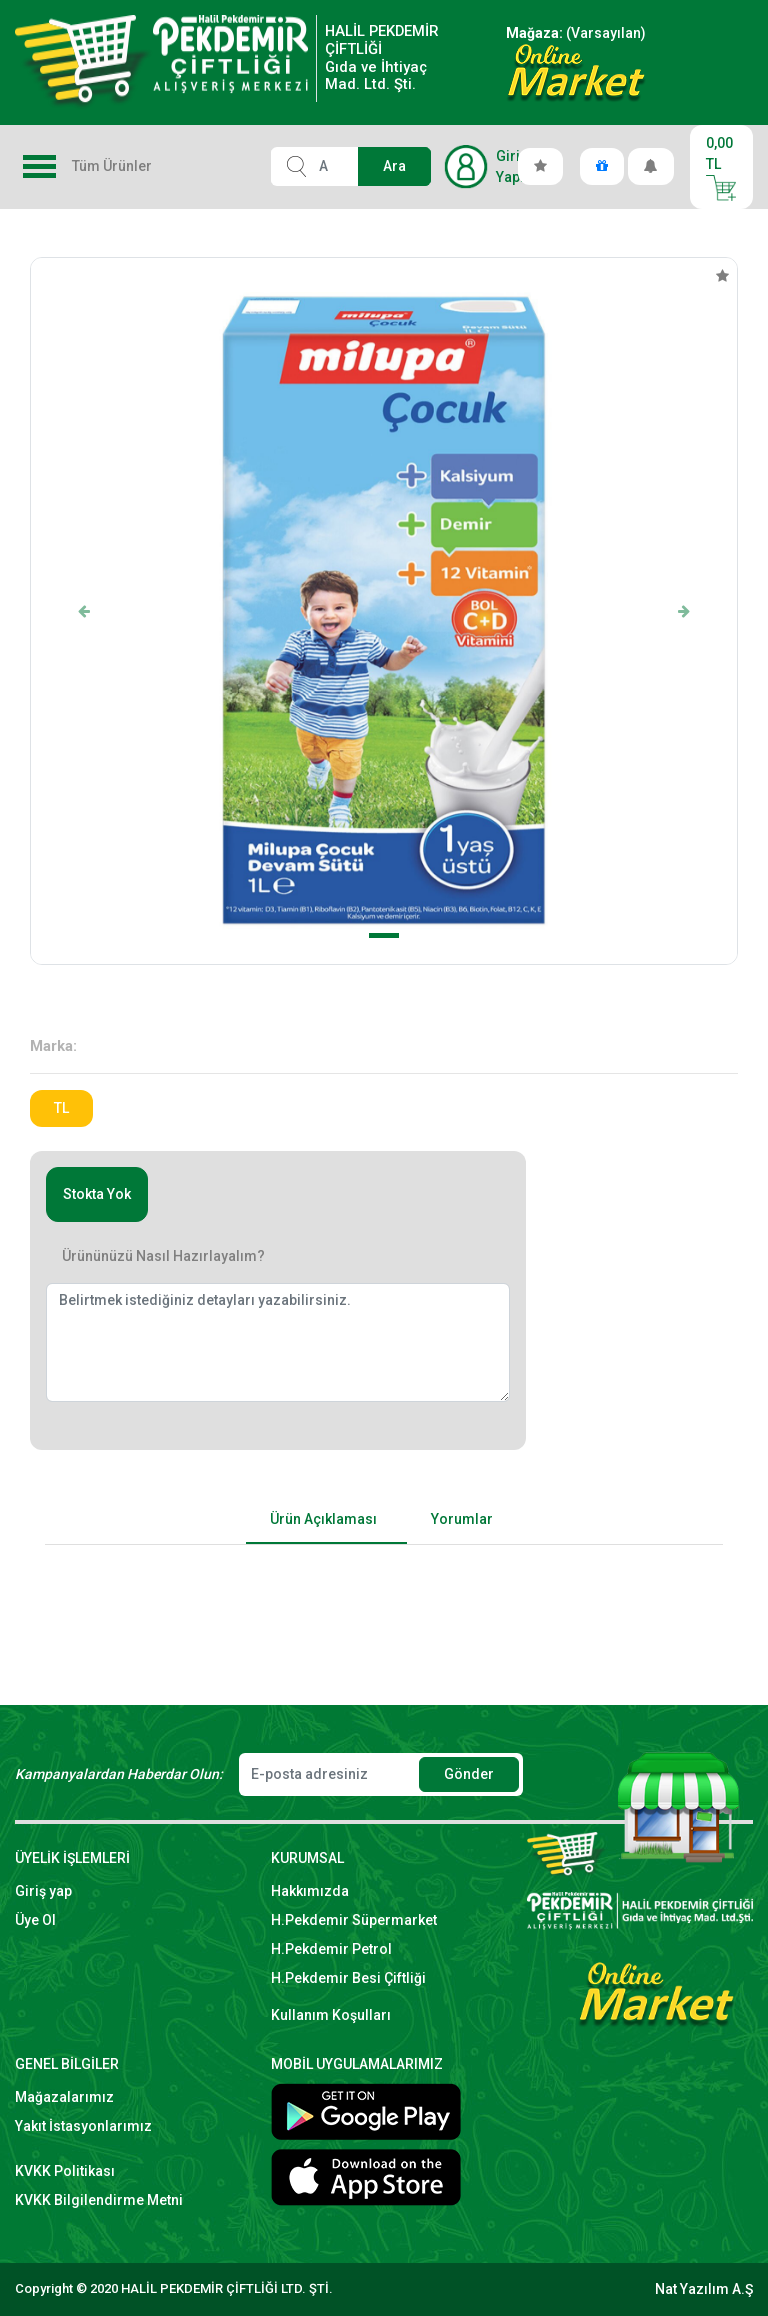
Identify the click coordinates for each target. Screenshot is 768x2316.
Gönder (469, 1774)
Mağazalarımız (64, 2097)
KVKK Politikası (65, 2171)
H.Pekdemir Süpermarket (354, 1920)
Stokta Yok (97, 1194)
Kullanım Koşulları (331, 2015)
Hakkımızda (310, 1891)
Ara (394, 166)
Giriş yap (43, 1891)
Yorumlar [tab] (462, 1519)
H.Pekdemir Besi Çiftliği (348, 1978)
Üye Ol (35, 1920)
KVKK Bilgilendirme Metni (99, 2200)
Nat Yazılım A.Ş (704, 2289)
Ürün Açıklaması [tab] (323, 1519)
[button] (84, 611)
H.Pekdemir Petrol (331, 1949)
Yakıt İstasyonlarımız (83, 2126)
